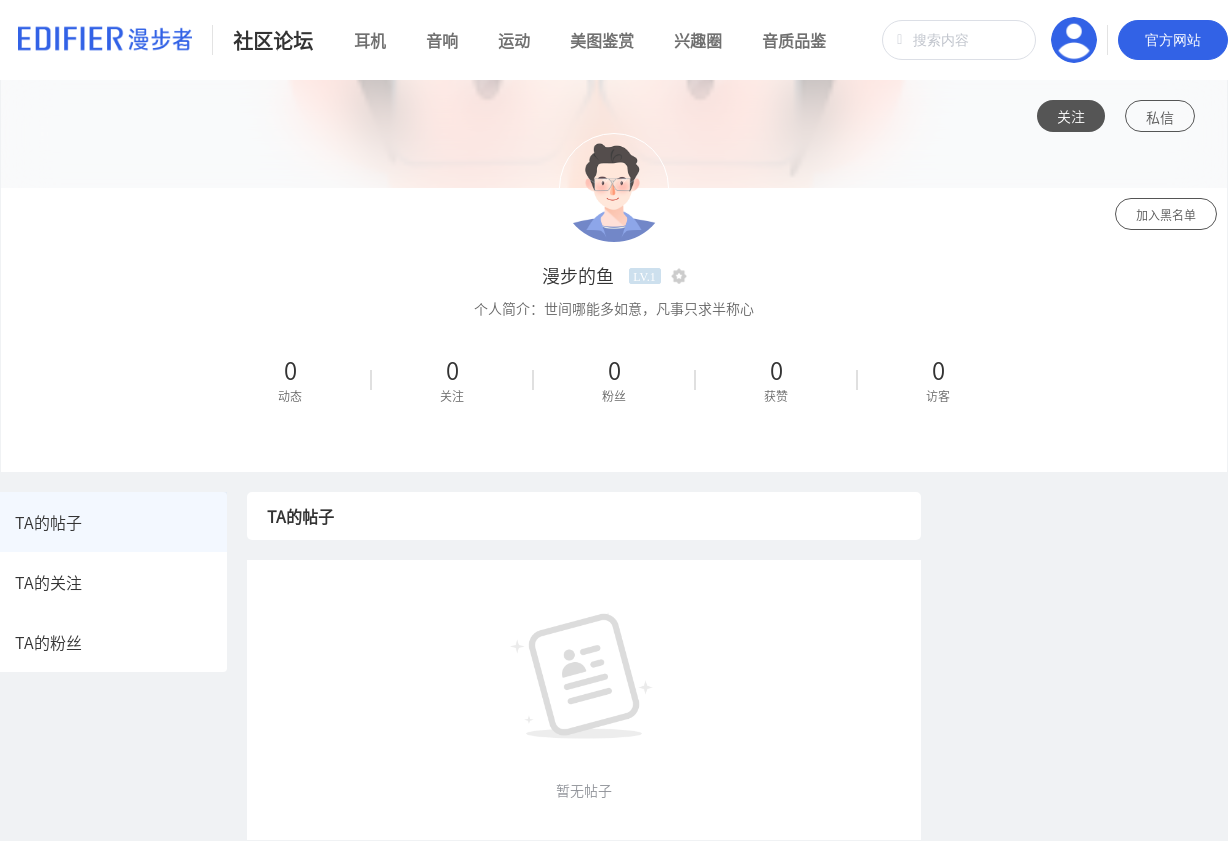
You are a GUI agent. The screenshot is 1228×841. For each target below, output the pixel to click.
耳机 (370, 40)
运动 (514, 40)
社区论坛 (273, 40)
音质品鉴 (794, 40)
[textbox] (959, 40)
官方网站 (1173, 40)
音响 (442, 40)
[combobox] (959, 40)
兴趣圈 (698, 40)
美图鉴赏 (602, 40)
